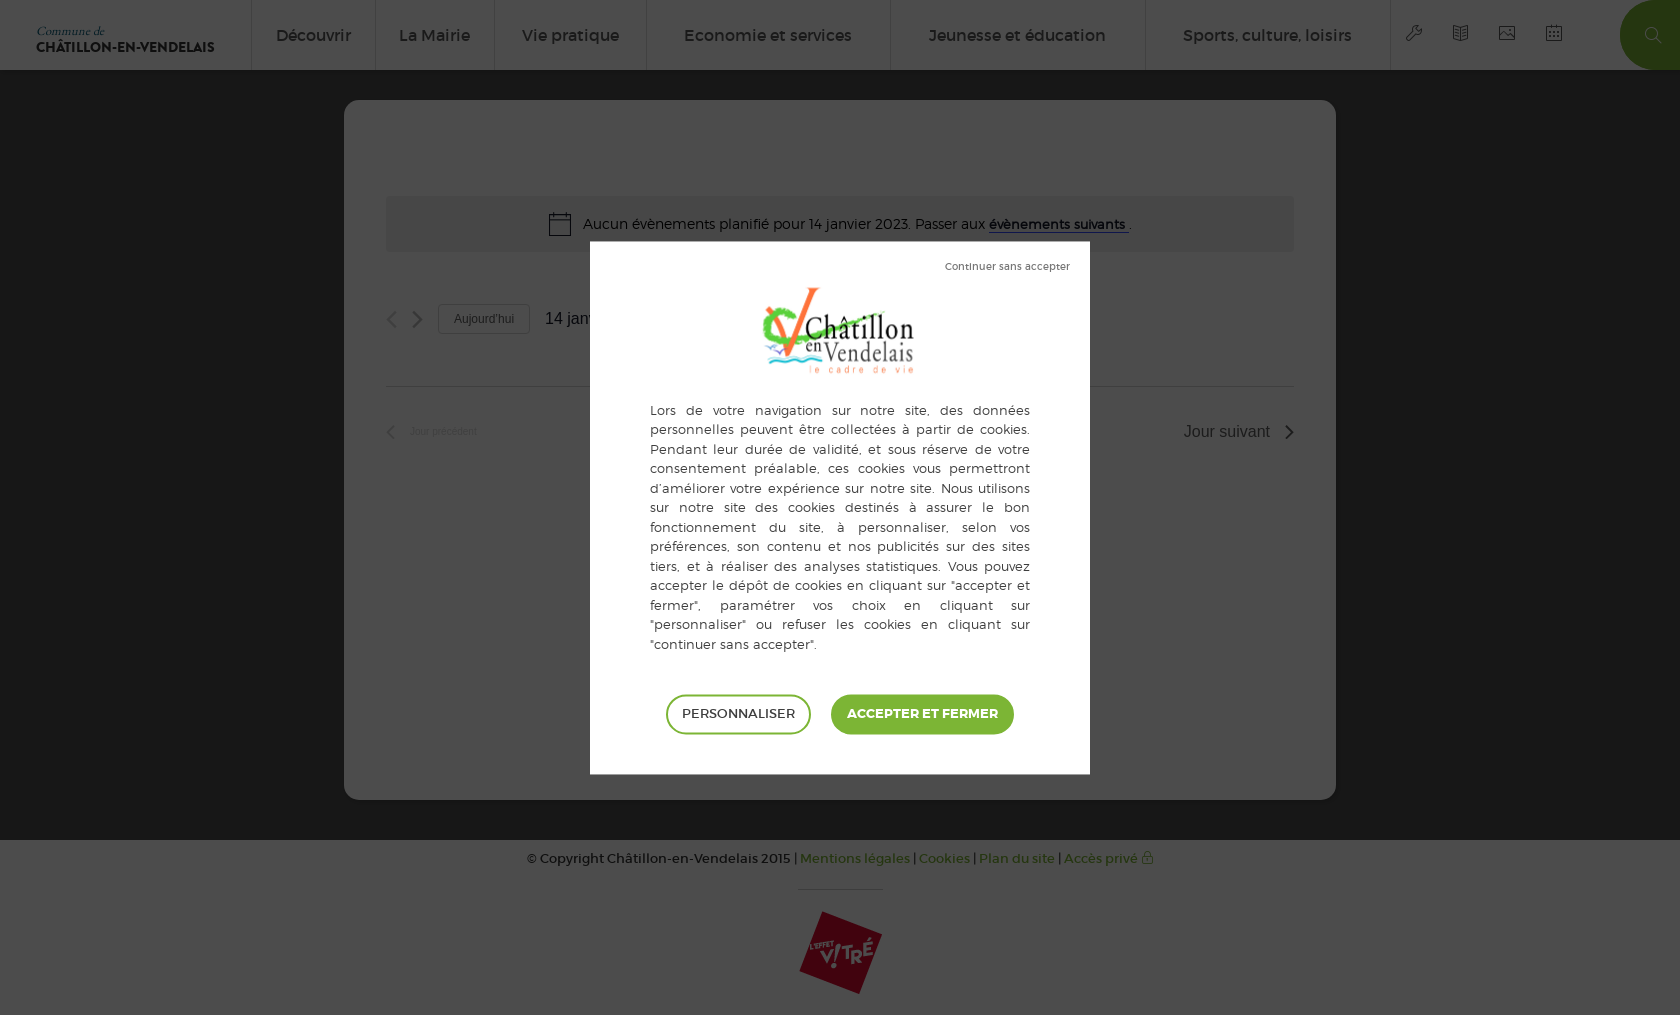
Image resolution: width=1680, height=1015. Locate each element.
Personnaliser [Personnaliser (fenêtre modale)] (738, 713)
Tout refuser (1007, 267)
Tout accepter (922, 714)
